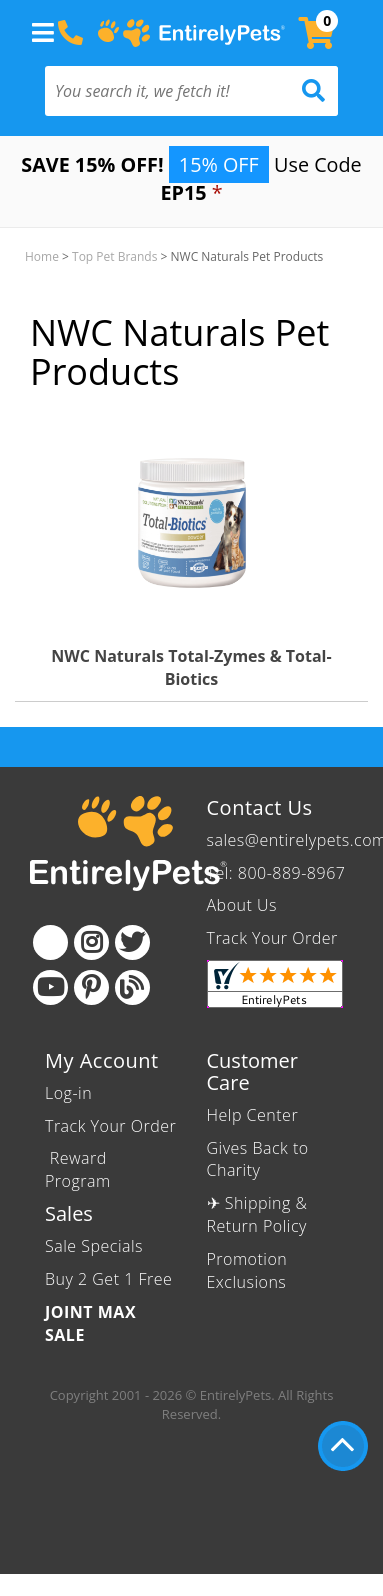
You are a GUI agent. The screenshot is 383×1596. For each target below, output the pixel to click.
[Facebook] (50, 942)
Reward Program (80, 1169)
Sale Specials (94, 1246)
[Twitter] (132, 942)
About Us (242, 905)
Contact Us (260, 807)
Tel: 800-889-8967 (276, 873)
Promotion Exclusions (247, 1270)
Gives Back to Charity (258, 1159)
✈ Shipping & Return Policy (257, 1214)
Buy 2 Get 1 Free (108, 1279)
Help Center (253, 1115)
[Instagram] (91, 942)
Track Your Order (272, 938)
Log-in (68, 1093)
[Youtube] (50, 987)
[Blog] (132, 987)
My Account (102, 1060)
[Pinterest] (91, 987)
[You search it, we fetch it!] (169, 91)
